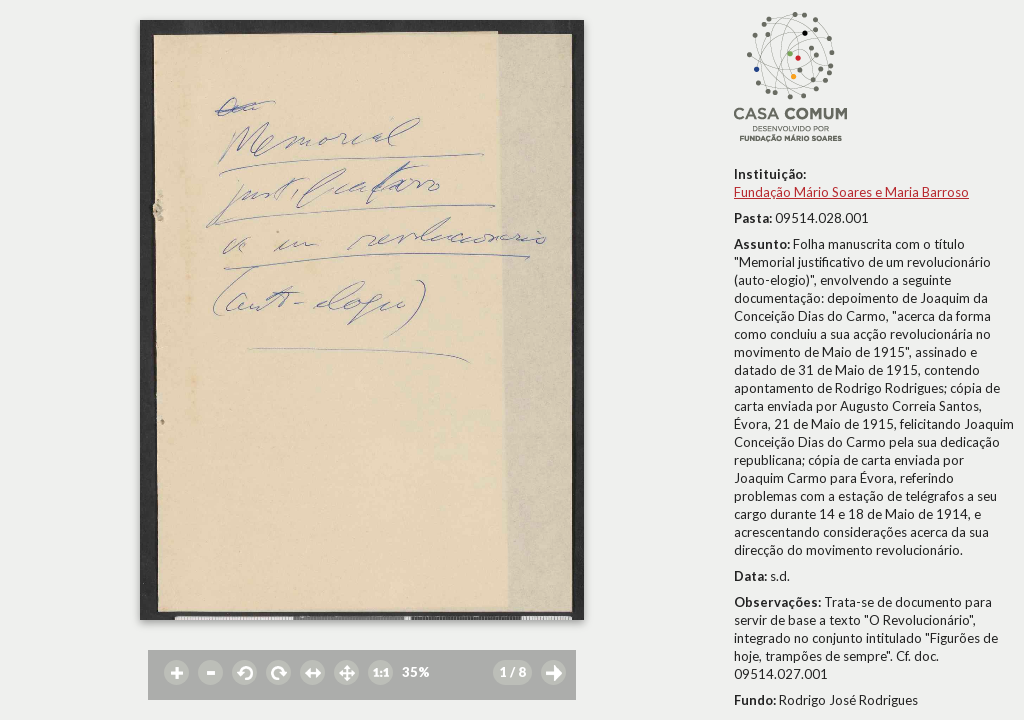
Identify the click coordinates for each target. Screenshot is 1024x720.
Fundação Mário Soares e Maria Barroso (851, 192)
